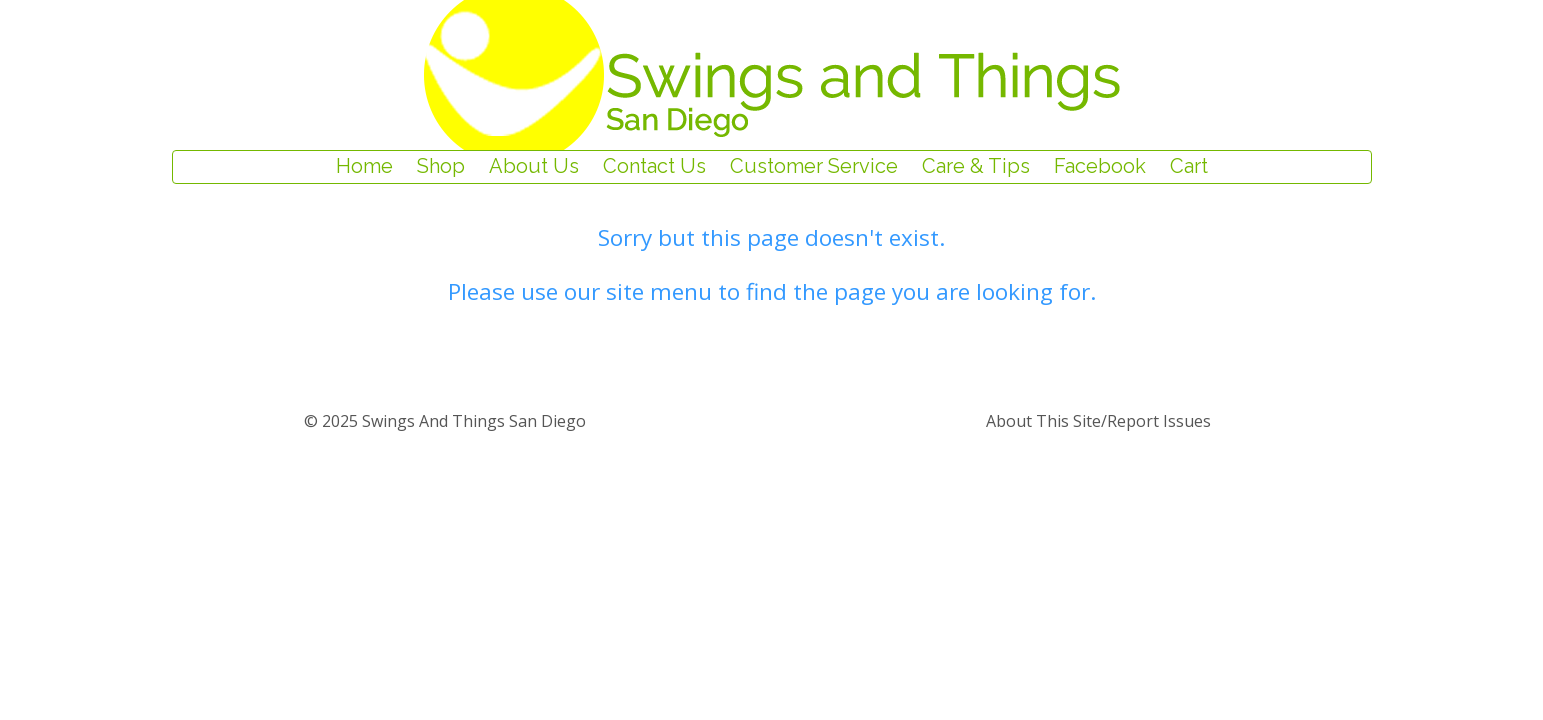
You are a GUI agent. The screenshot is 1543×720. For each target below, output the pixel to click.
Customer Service (814, 167)
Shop (441, 167)
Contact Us (654, 167)
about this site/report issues (1098, 421)
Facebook (1100, 167)
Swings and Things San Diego (472, 421)
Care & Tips (976, 167)
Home (364, 167)
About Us (534, 167)
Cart (1189, 167)
